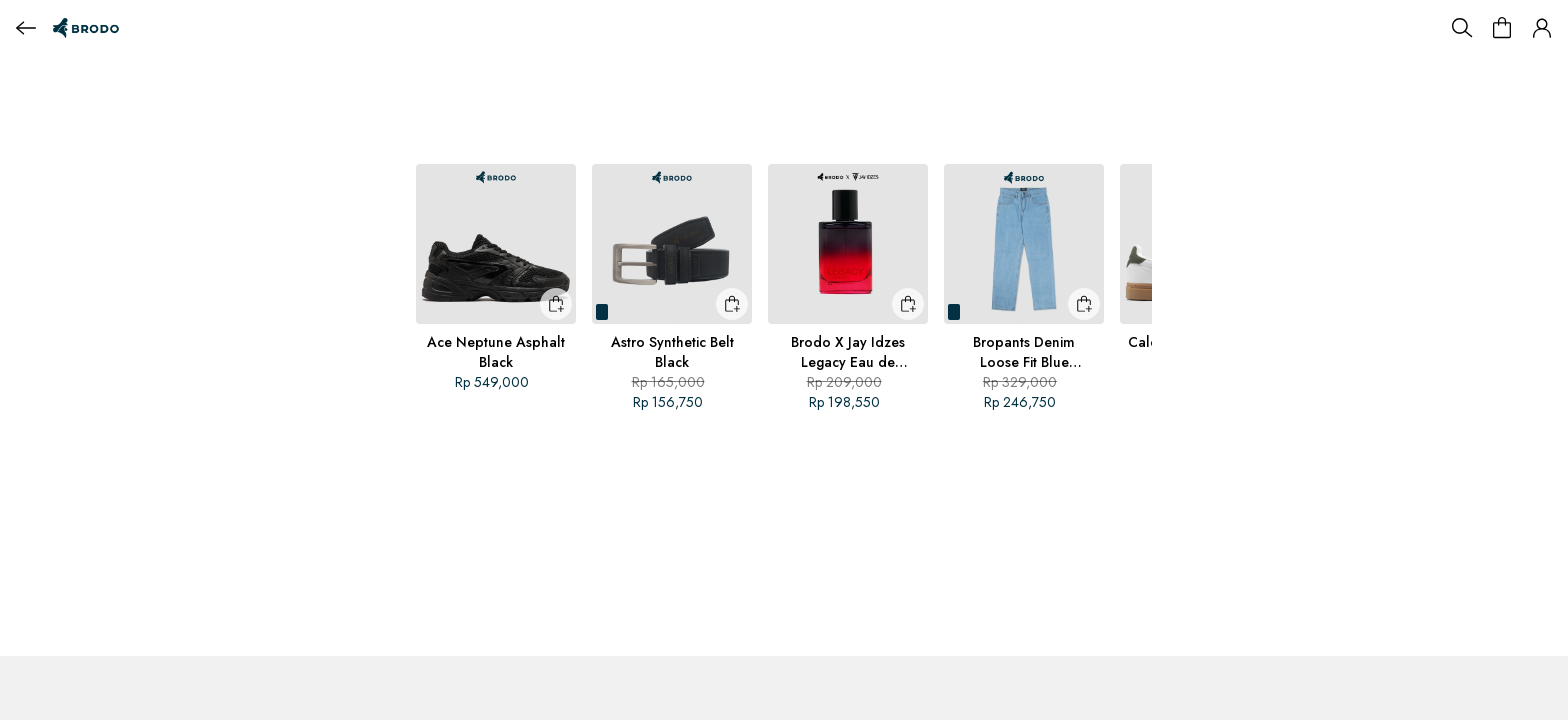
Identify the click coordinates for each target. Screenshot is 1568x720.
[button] (1542, 28)
